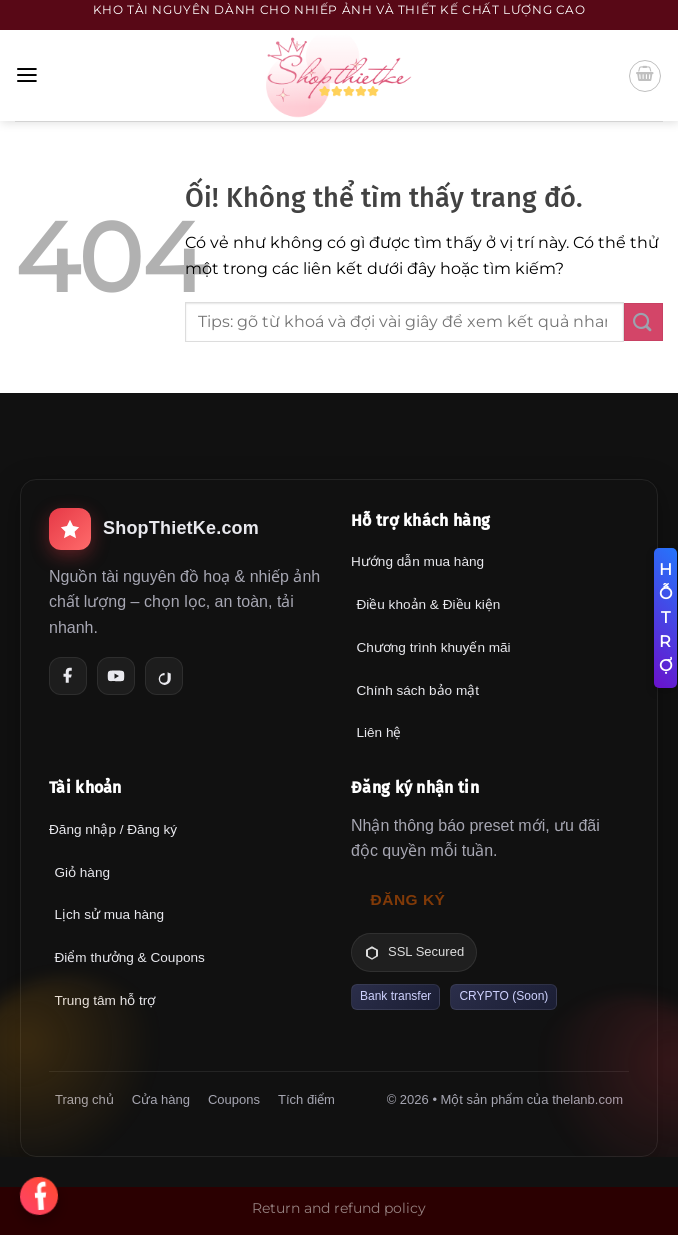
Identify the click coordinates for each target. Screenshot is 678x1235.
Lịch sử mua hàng (109, 914)
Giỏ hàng (82, 872)
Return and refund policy (339, 1208)
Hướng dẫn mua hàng (417, 561)
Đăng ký (408, 899)
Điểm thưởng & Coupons (129, 957)
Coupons (234, 1099)
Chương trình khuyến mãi (433, 647)
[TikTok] (164, 676)
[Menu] (27, 75)
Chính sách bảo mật (417, 690)
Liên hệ (378, 732)
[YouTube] (116, 676)
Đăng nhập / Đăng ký (113, 829)
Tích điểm (306, 1099)
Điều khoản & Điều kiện (428, 604)
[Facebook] (68, 676)
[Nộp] (643, 322)
